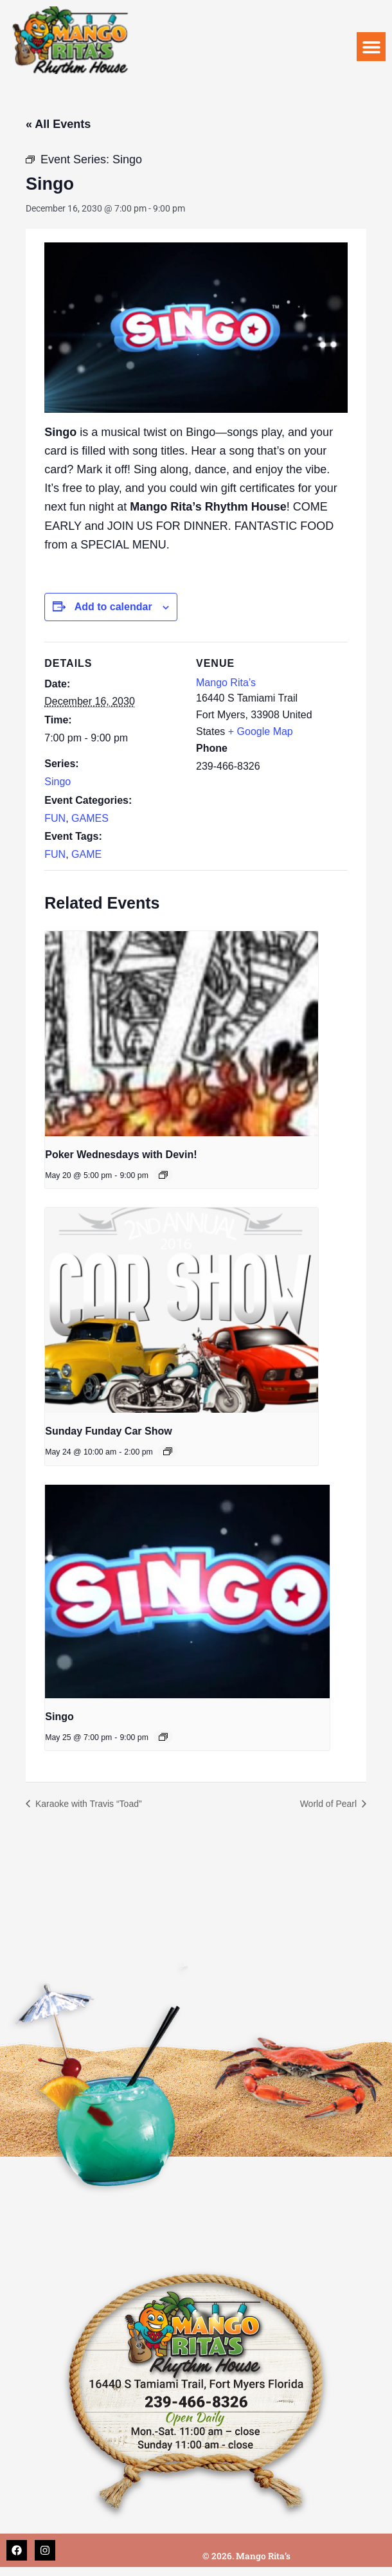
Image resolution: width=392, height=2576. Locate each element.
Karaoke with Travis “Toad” (87, 1804)
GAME (86, 854)
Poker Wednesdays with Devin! (121, 1154)
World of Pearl (329, 1804)
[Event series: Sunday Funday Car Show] (167, 1451)
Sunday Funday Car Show (108, 1431)
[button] (371, 46)
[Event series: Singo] (163, 1737)
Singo (57, 781)
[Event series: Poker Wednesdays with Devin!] (163, 1175)
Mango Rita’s (226, 682)
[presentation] (181, 1033)
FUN (55, 818)
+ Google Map (260, 731)
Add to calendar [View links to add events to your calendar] (113, 606)
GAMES (90, 818)
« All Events (58, 124)
